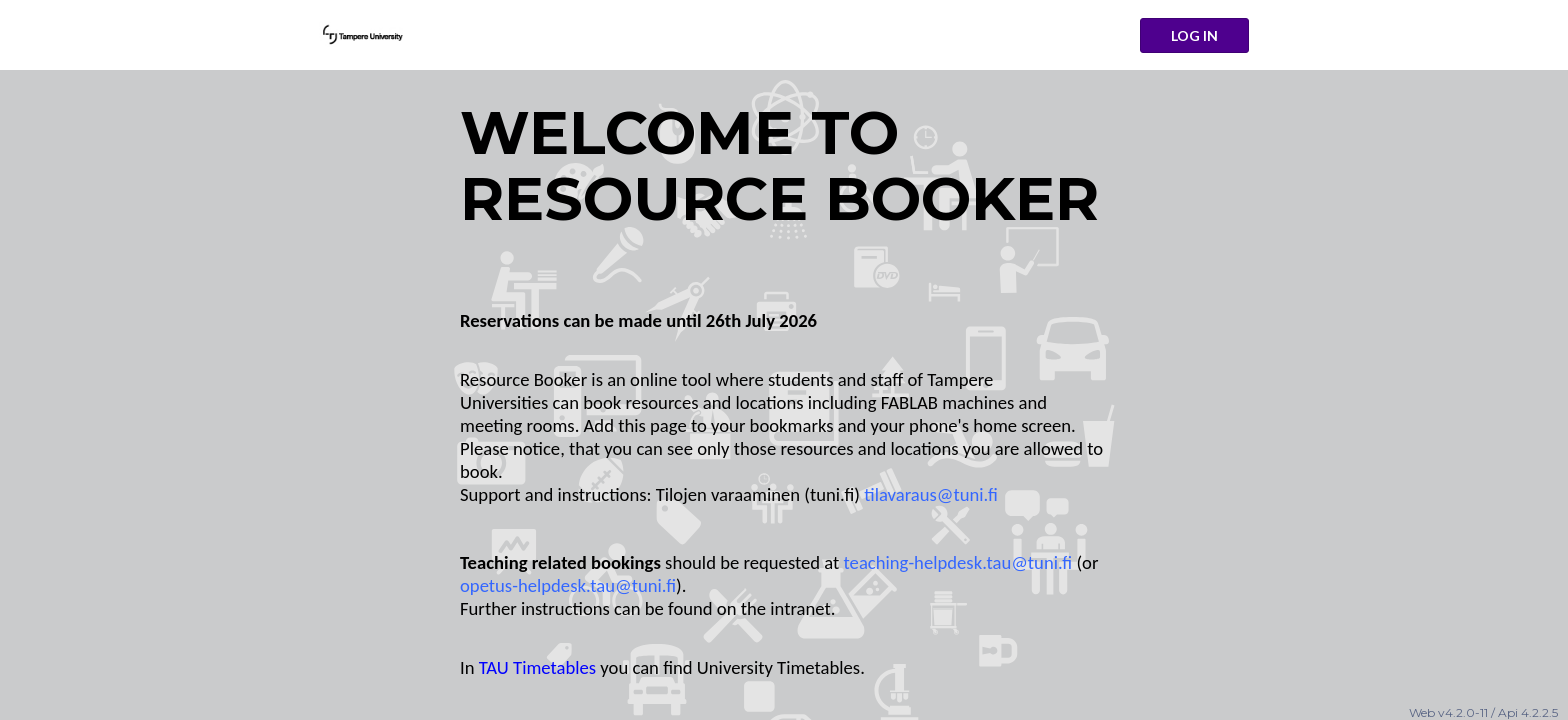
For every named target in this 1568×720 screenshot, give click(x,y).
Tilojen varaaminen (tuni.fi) (758, 494)
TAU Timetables (537, 667)
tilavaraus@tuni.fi (931, 494)
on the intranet (774, 608)
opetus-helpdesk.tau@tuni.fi (568, 585)
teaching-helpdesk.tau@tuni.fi (958, 562)
